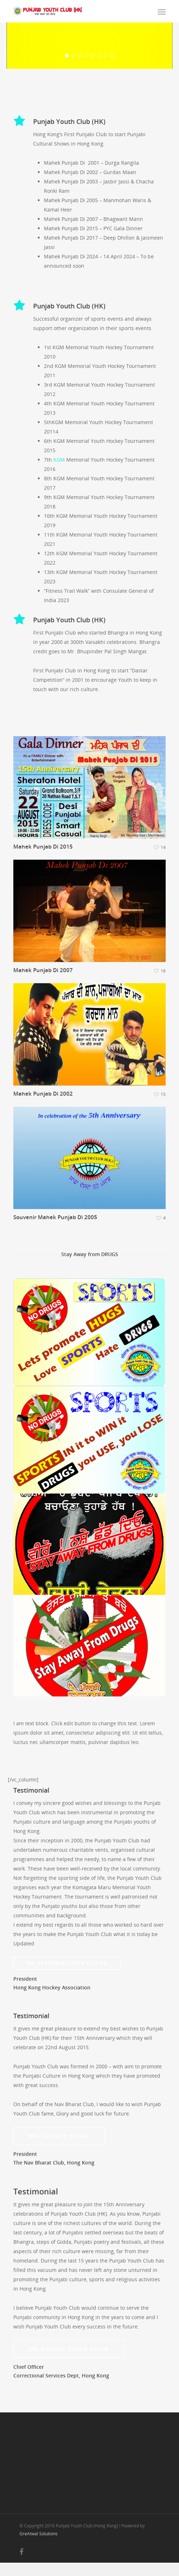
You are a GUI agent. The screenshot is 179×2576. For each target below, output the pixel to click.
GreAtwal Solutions (38, 2547)
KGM (59, 473)
